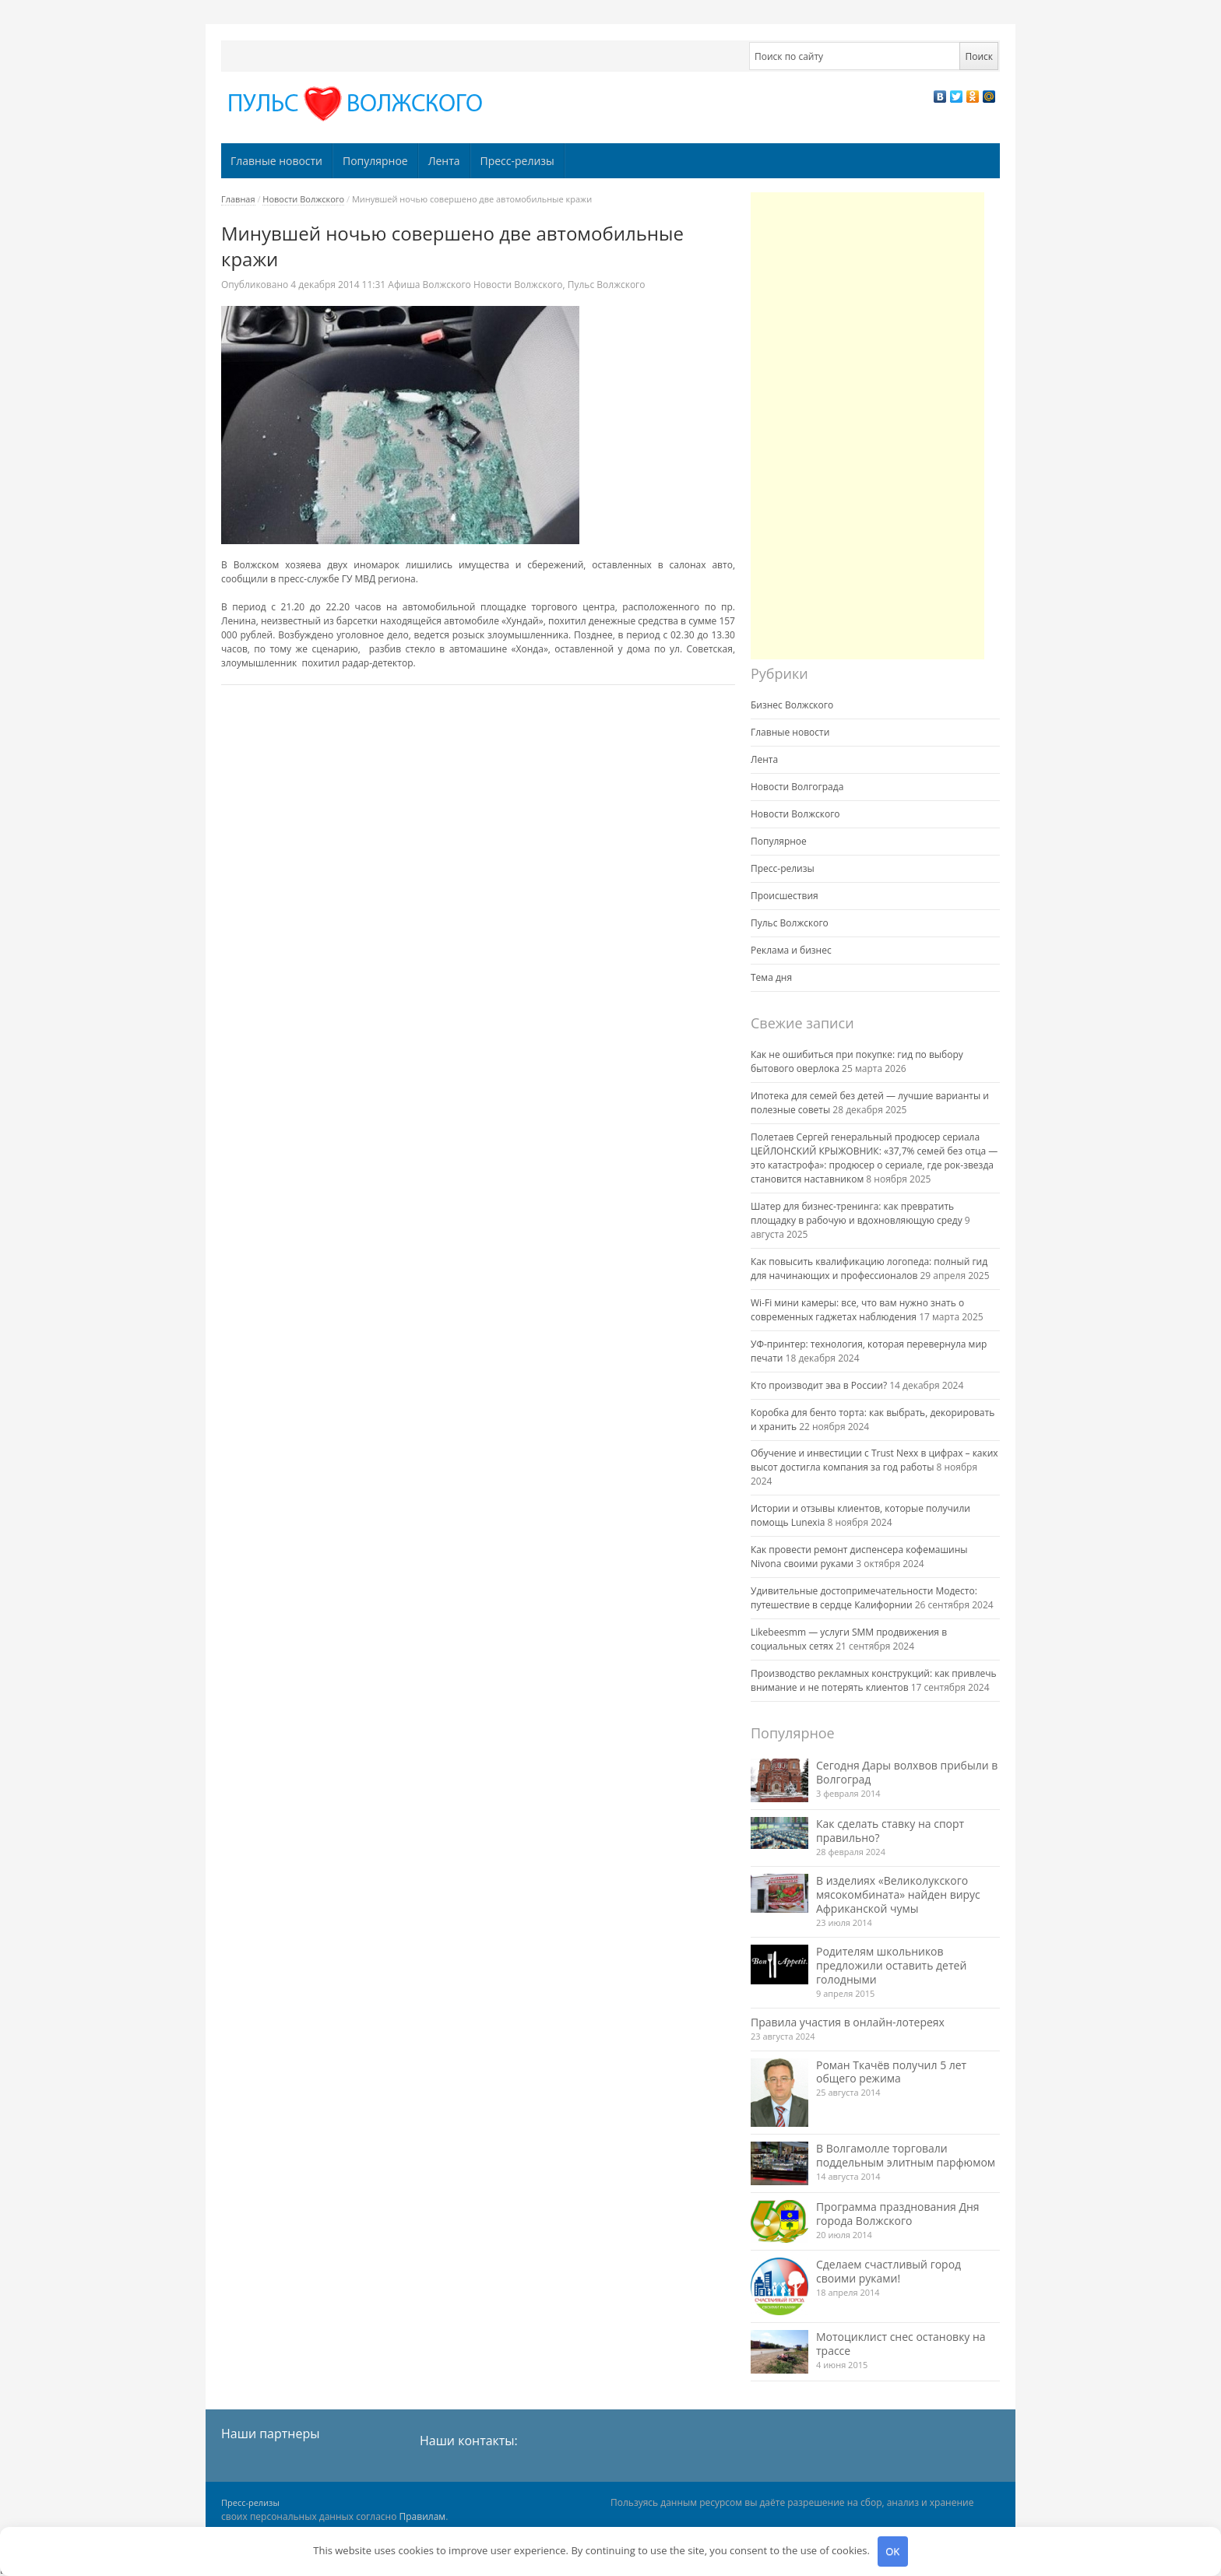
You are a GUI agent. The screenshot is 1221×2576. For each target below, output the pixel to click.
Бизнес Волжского (792, 705)
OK (892, 2551)
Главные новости (276, 160)
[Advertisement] (867, 425)
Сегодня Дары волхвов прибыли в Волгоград (907, 1772)
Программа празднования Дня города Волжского (898, 2213)
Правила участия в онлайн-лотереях (848, 2022)
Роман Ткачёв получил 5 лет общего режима (891, 2072)
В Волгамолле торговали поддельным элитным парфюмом (905, 2155)
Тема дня (771, 977)
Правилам (422, 2516)
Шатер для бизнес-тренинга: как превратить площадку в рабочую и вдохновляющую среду (856, 1213)
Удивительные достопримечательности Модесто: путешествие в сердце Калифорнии (864, 1597)
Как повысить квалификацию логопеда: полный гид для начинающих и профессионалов (869, 1268)
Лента (444, 160)
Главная (238, 199)
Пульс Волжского (607, 284)
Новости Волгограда (797, 786)
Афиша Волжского (429, 284)
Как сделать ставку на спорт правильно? (890, 1830)
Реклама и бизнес (791, 950)
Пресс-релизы (517, 160)
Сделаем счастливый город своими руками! (888, 2271)
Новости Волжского (303, 199)
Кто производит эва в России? (819, 1385)
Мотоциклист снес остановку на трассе (901, 2343)
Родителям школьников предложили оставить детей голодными (891, 1965)
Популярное (375, 160)
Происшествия (784, 895)
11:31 (339, 284)
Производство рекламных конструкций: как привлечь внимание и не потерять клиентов (874, 1680)
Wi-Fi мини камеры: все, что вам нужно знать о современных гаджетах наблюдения (857, 1309)
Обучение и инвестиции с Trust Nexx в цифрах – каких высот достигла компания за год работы (874, 1460)
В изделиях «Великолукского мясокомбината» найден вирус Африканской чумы (898, 1894)
